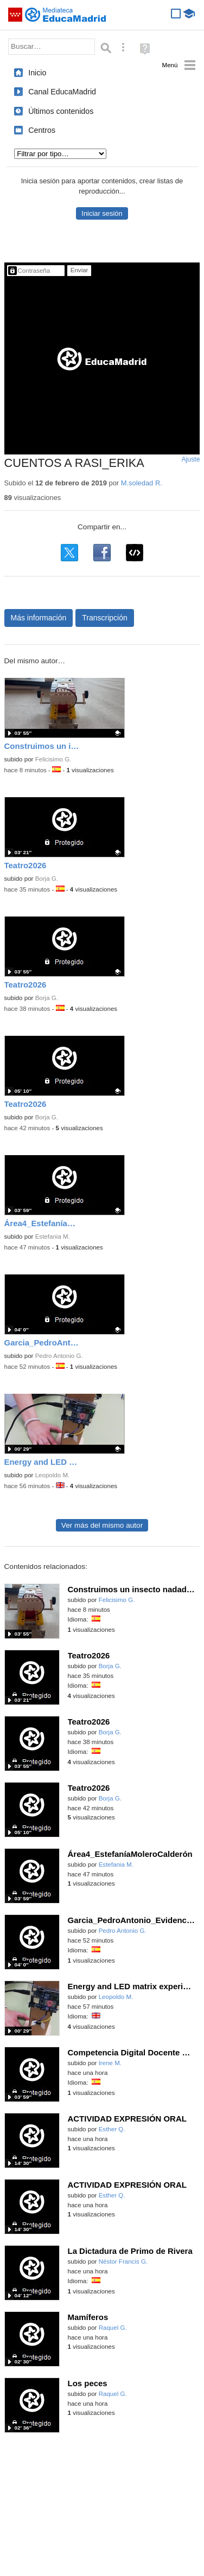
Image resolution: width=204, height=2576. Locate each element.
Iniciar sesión (101, 213)
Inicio (37, 72)
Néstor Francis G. (123, 2261)
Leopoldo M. (52, 1475)
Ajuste (190, 459)
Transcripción (104, 617)
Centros (41, 130)
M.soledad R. (141, 483)
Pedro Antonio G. (59, 1356)
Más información (39, 617)
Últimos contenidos (60, 111)
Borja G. (46, 878)
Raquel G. (113, 2327)
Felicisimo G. (53, 759)
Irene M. (110, 2063)
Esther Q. (112, 2129)
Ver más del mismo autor (102, 1525)
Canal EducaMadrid (62, 91)
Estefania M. (52, 1236)
